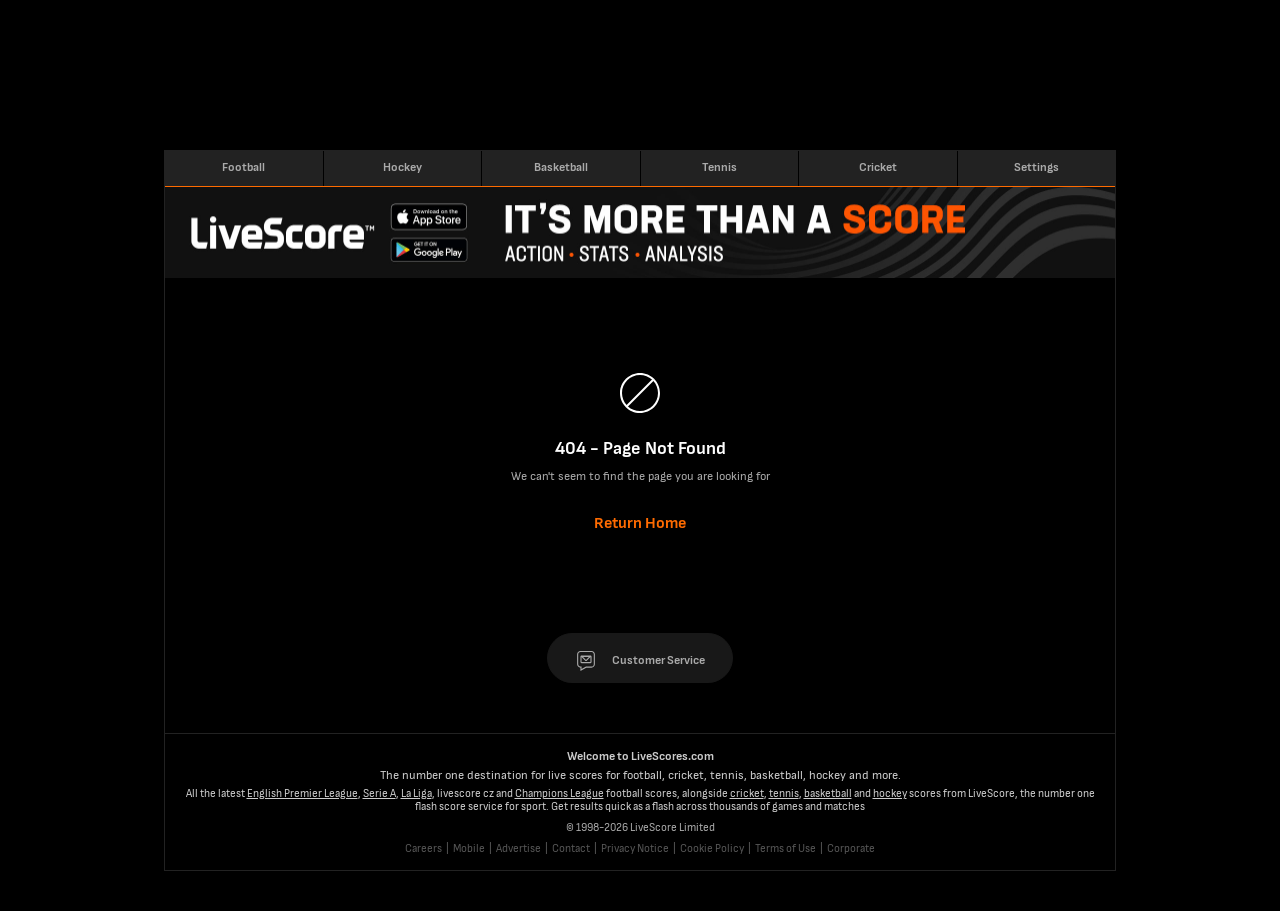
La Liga (416, 793)
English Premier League (302, 793)
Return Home (640, 523)
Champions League (559, 793)
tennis (784, 793)
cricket (747, 793)
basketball (828, 793)
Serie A (379, 793)
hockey (890, 793)
